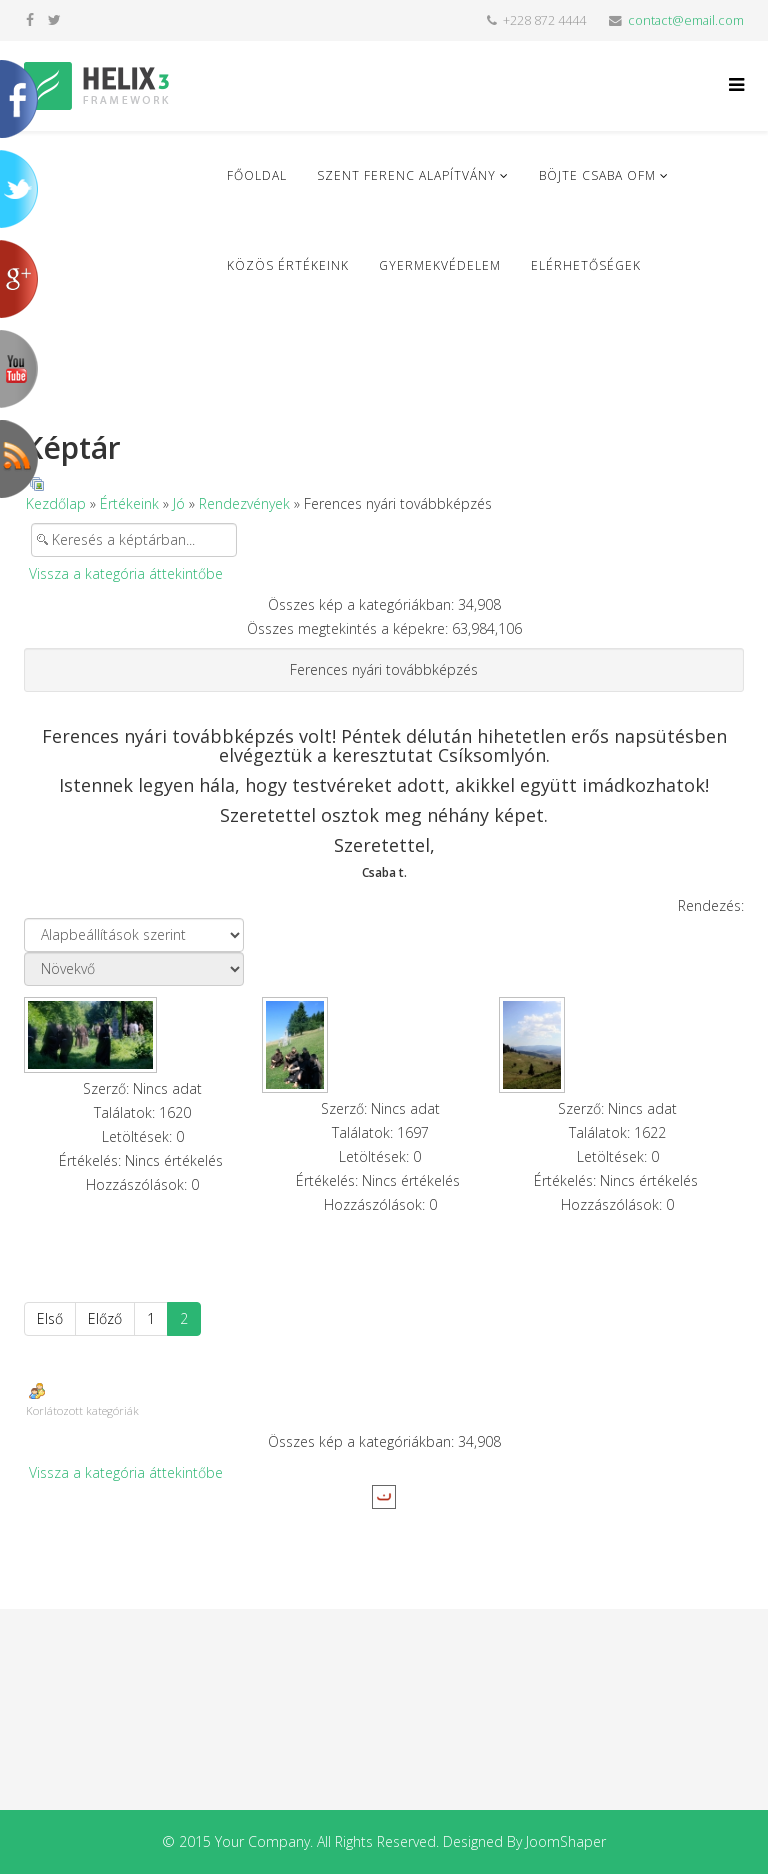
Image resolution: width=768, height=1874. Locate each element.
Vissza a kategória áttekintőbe (126, 573)
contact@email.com (686, 20)
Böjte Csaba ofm (597, 175)
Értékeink (129, 503)
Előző (105, 1318)
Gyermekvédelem (440, 265)
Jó (179, 503)
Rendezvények (244, 503)
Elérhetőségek (586, 265)
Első (50, 1318)
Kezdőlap (56, 503)
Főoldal (257, 175)
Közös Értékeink (288, 265)
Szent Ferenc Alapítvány (406, 175)
